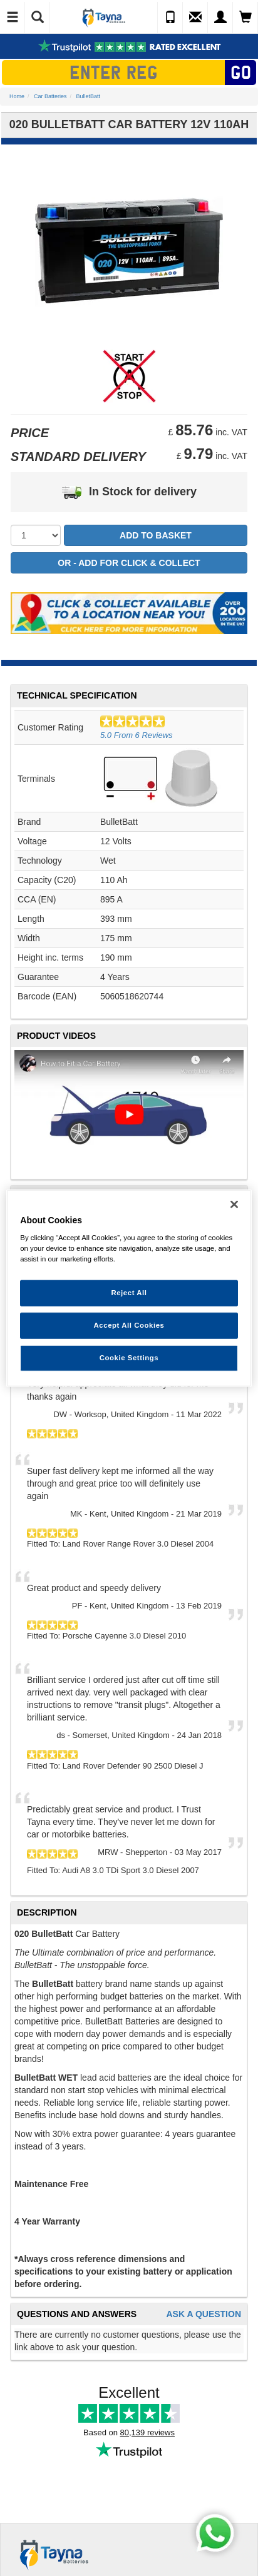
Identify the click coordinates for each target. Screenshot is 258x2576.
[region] (128, 1288)
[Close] (234, 1204)
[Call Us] (170, 17)
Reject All (129, 1292)
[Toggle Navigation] (12, 17)
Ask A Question (203, 2314)
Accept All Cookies (129, 1325)
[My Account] (220, 17)
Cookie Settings (129, 1357)
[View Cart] (245, 17)
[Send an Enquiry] (195, 17)
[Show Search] (37, 17)
